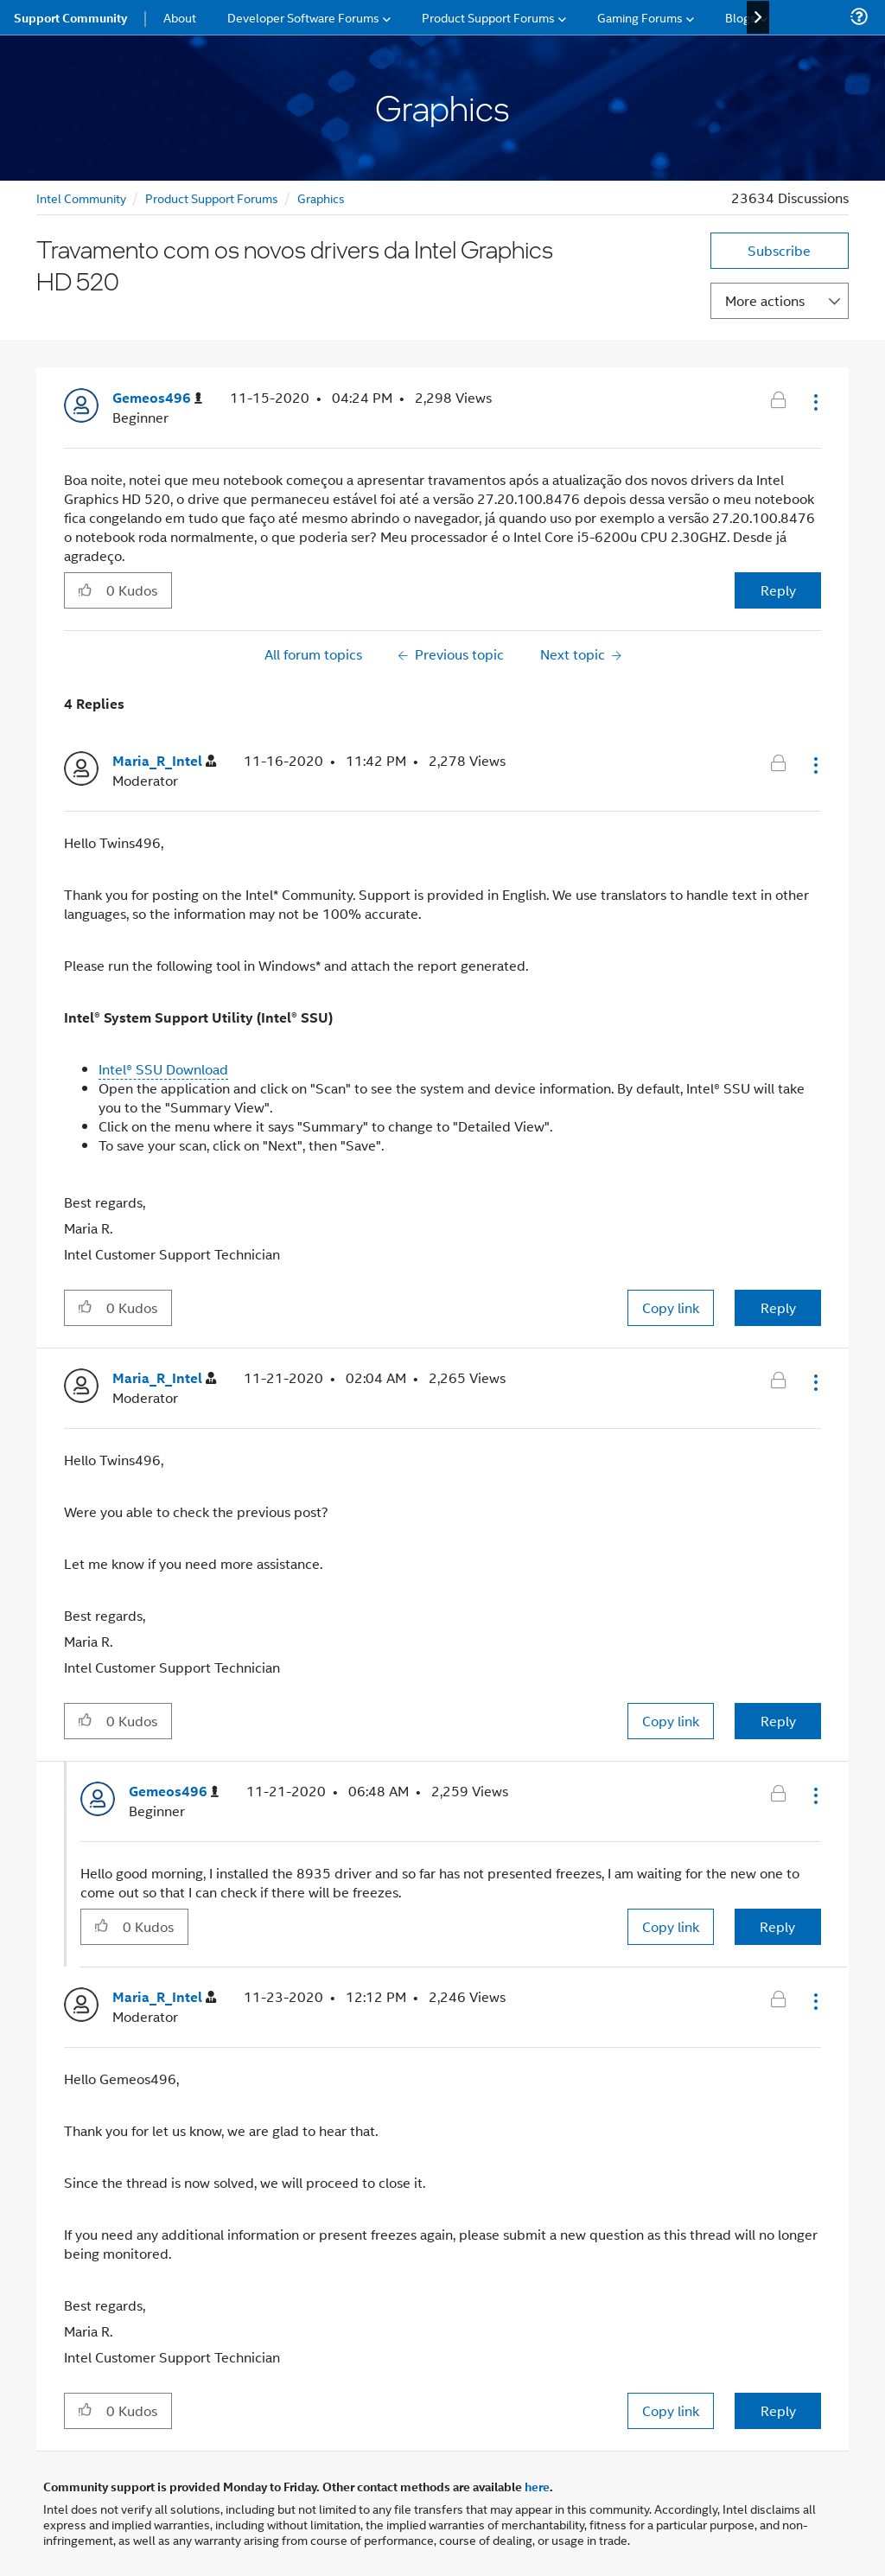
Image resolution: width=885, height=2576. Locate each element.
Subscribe (779, 250)
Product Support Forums (211, 197)
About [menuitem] (179, 17)
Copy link (670, 1307)
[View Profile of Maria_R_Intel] (164, 761)
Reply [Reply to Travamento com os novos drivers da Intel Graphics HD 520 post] (778, 590)
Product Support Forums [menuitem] (488, 17)
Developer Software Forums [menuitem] (303, 17)
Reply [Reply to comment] (778, 1307)
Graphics (321, 197)
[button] (814, 402)
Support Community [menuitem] (70, 17)
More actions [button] (765, 300)
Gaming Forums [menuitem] (640, 17)
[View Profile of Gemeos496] (157, 398)
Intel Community (81, 197)
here (537, 2486)
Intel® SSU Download (163, 1069)
